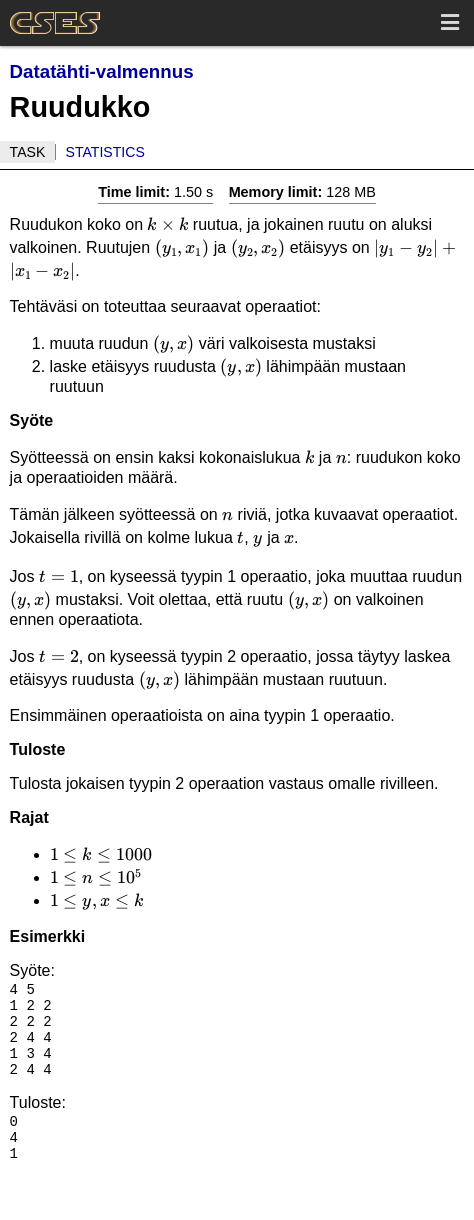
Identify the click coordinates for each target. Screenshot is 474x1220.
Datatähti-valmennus (102, 71)
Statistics (105, 152)
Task (28, 152)
